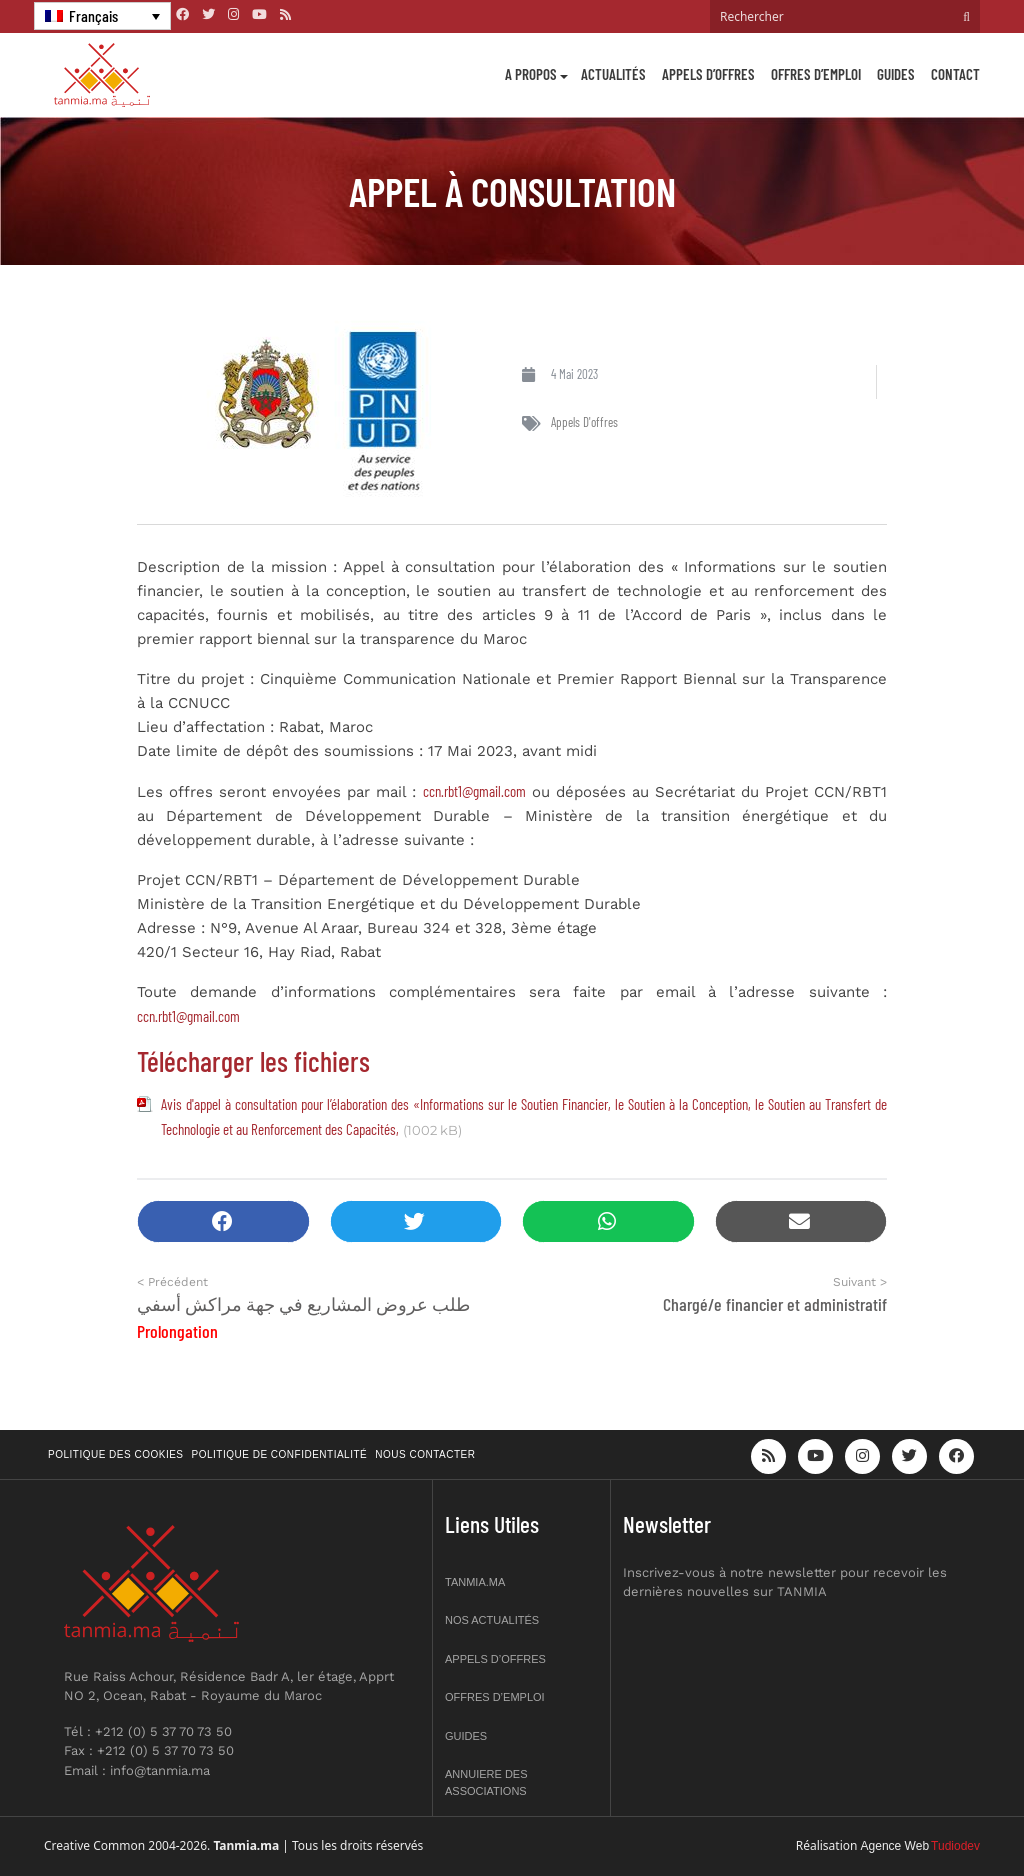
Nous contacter (425, 1454)
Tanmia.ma (475, 1582)
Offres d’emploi (816, 74)
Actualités (613, 74)
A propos (531, 74)
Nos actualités (492, 1620)
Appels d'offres (584, 422)
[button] (223, 1221)
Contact (955, 74)
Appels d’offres (708, 74)
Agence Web (895, 1846)
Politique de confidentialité (280, 1454)
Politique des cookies (116, 1454)
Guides (896, 74)
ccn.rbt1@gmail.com (474, 791)
